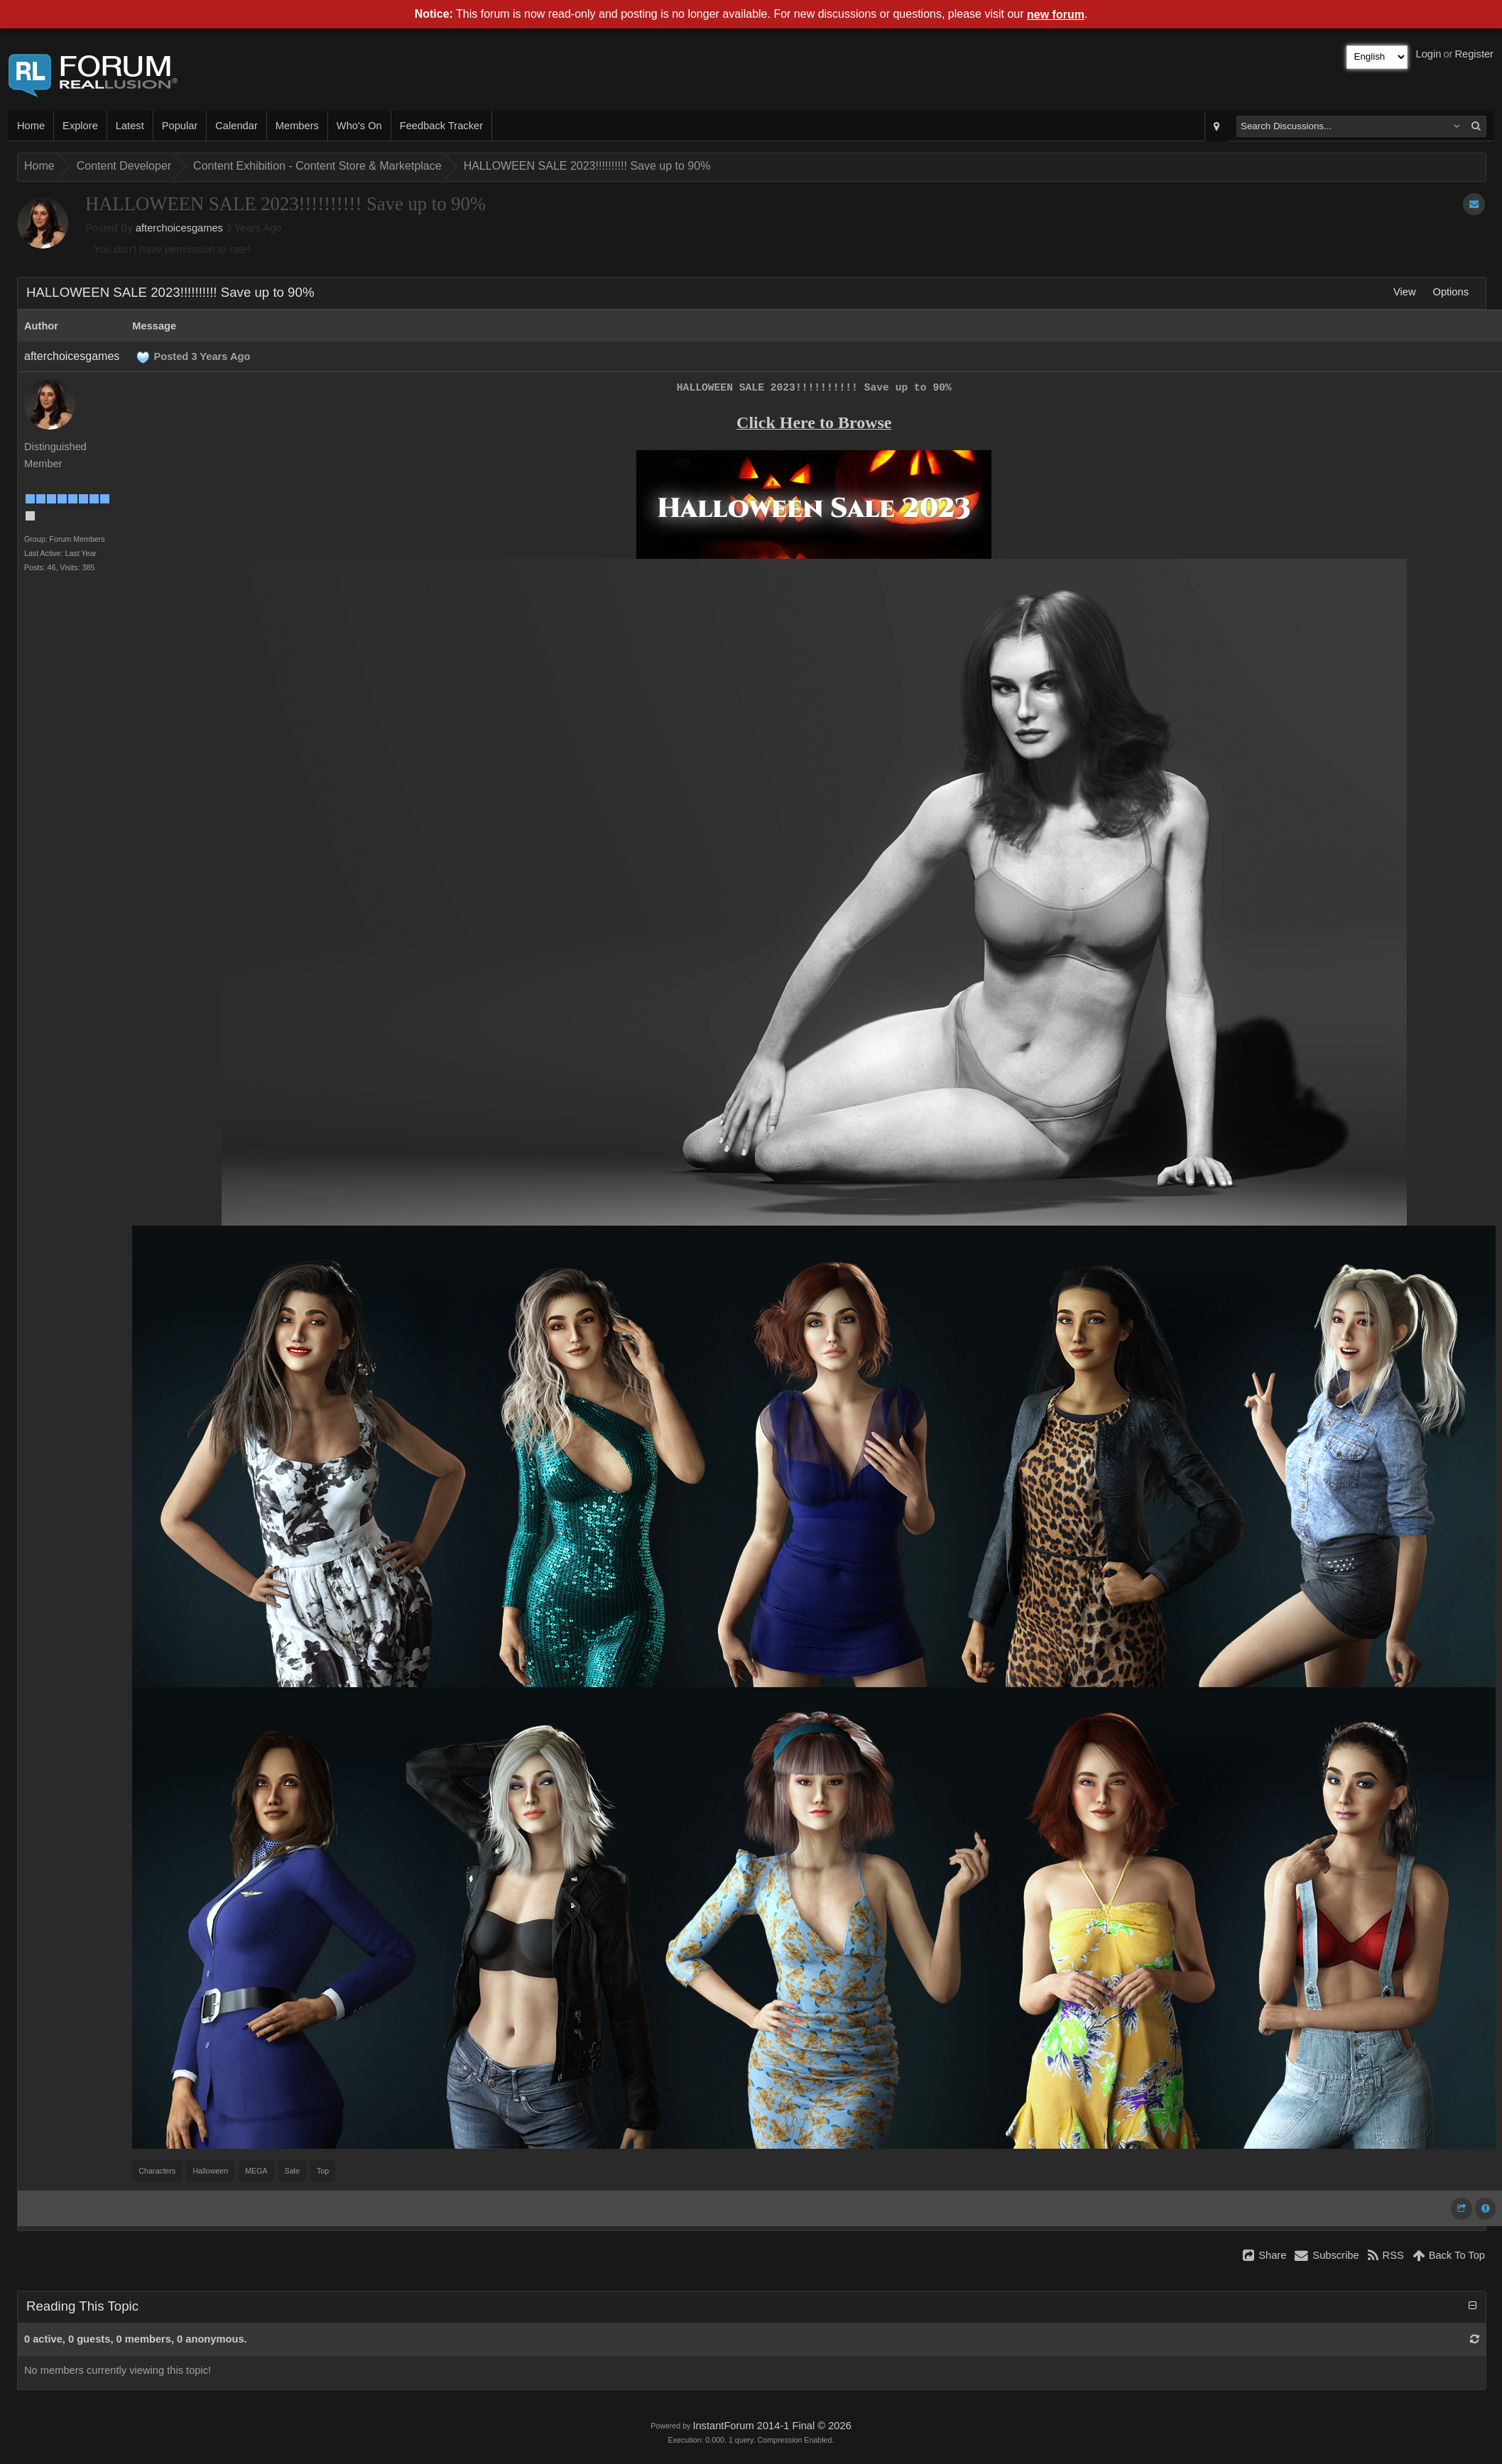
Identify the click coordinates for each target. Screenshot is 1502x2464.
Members (297, 126)
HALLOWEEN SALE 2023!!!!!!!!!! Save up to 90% (587, 166)
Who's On (359, 126)
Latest (130, 126)
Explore (80, 126)
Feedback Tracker (441, 126)
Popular (180, 126)
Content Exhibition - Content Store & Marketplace (317, 166)
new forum (1055, 15)
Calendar (236, 126)
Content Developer (124, 166)
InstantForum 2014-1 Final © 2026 (771, 2425)
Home (31, 126)
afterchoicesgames (179, 228)
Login (1429, 54)
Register (1473, 54)
